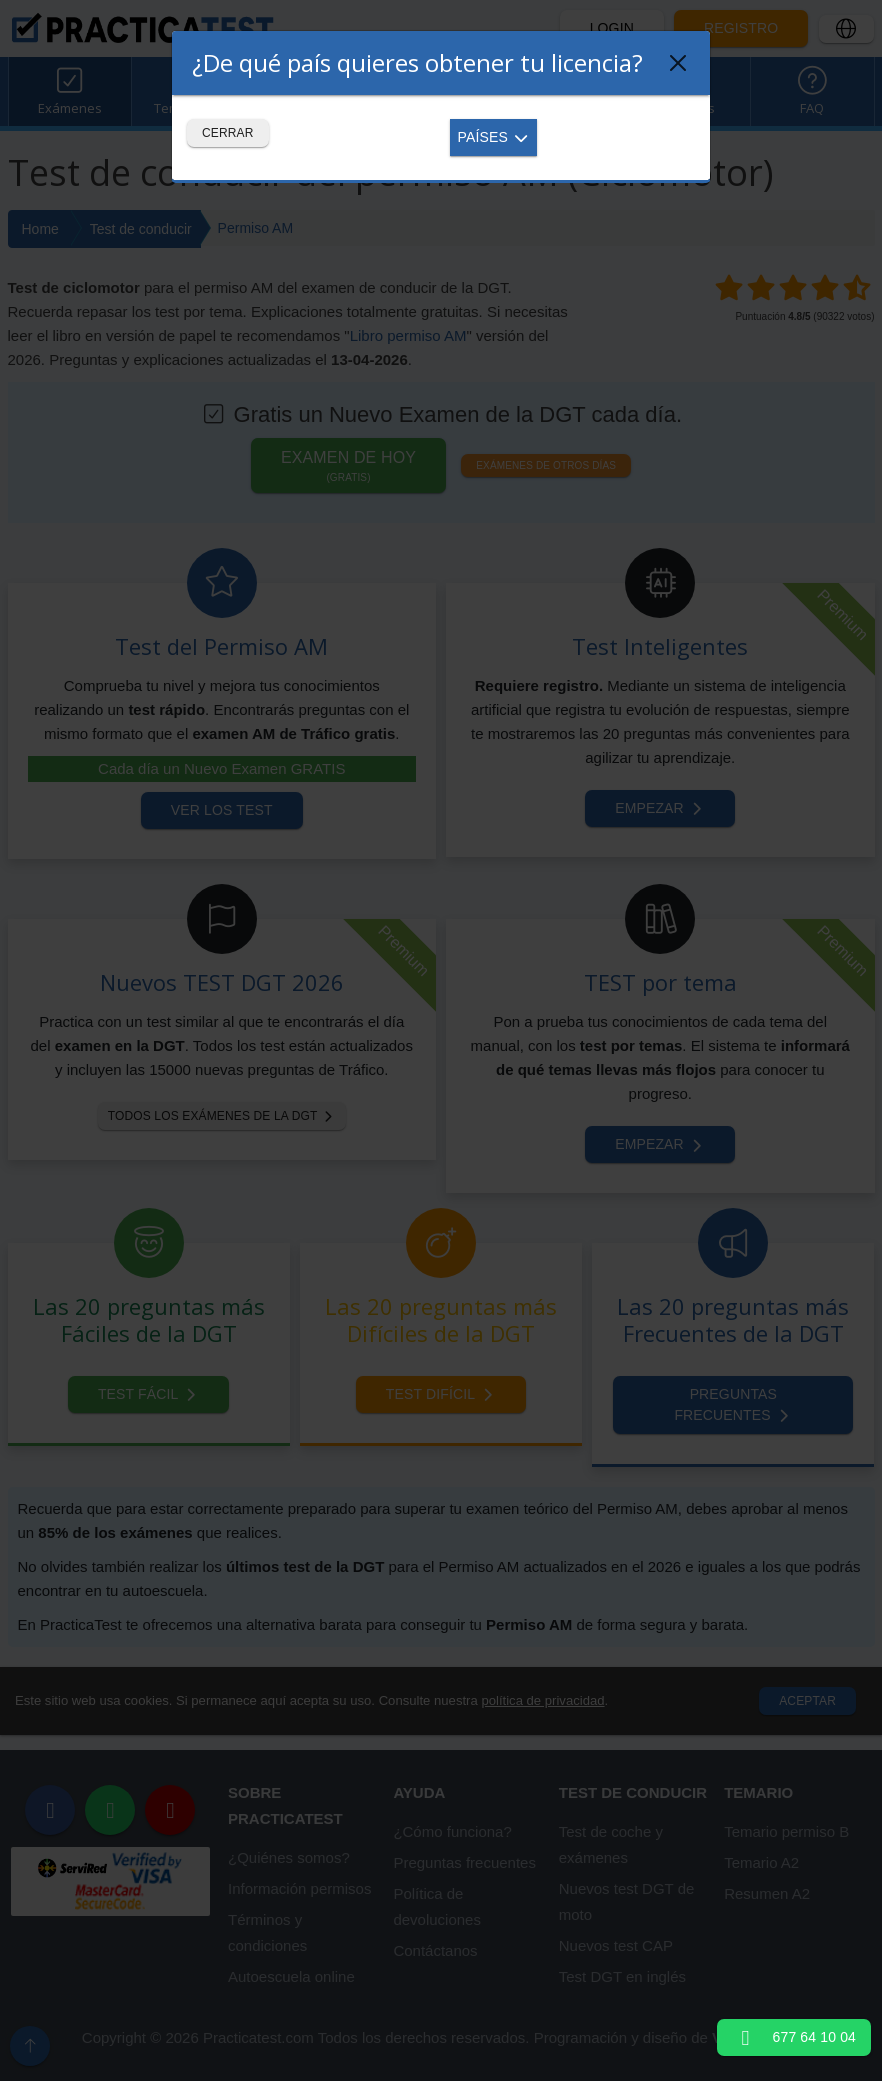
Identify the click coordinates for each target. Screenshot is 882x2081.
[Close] (678, 63)
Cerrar (228, 133)
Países (494, 137)
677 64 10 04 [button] (794, 2037)
